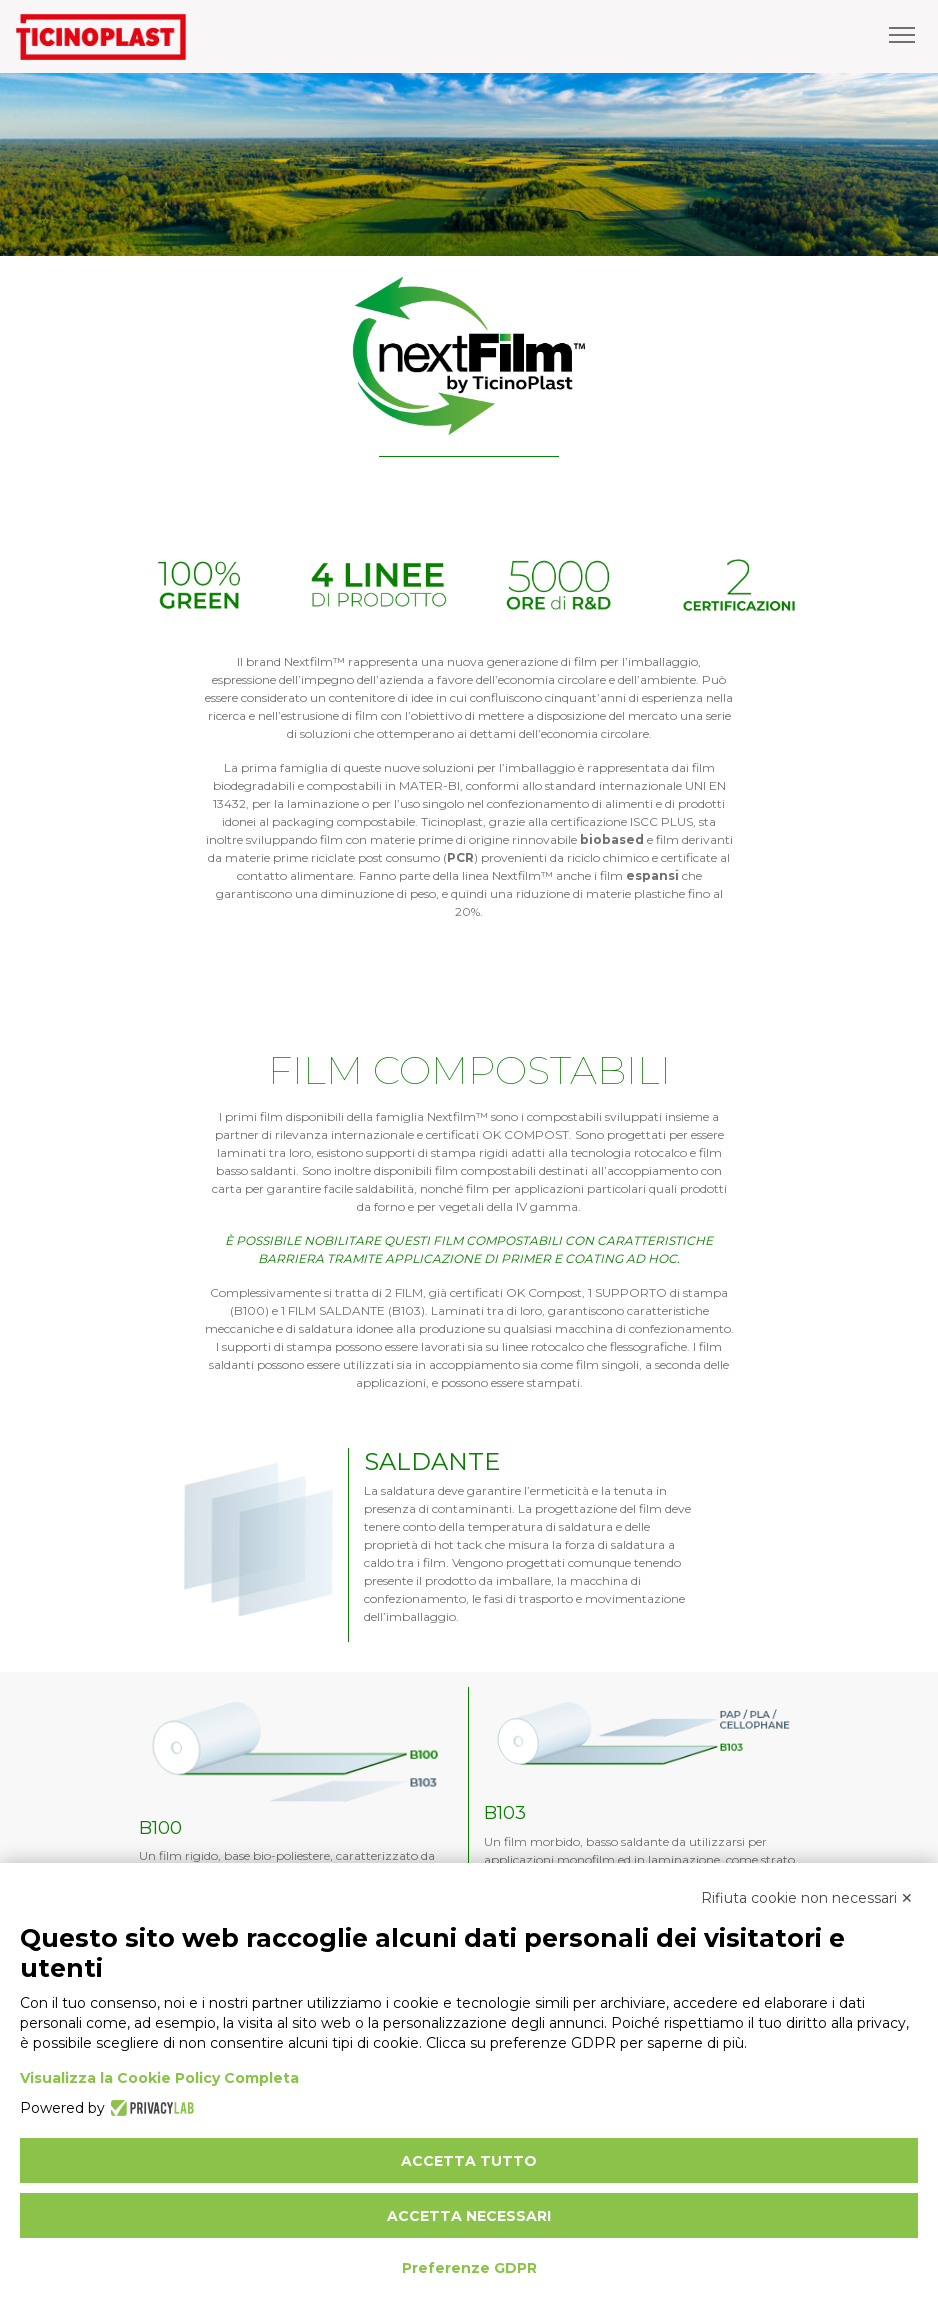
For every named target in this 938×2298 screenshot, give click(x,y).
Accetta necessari (469, 2216)
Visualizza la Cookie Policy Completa (159, 2078)
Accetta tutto (469, 2161)
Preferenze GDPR (469, 2268)
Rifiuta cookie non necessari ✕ (807, 1898)
